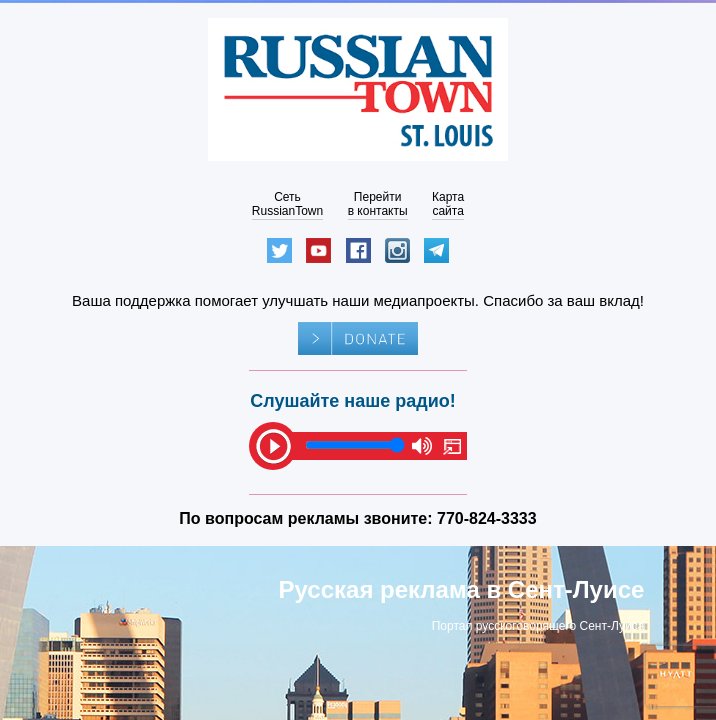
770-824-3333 (487, 518)
